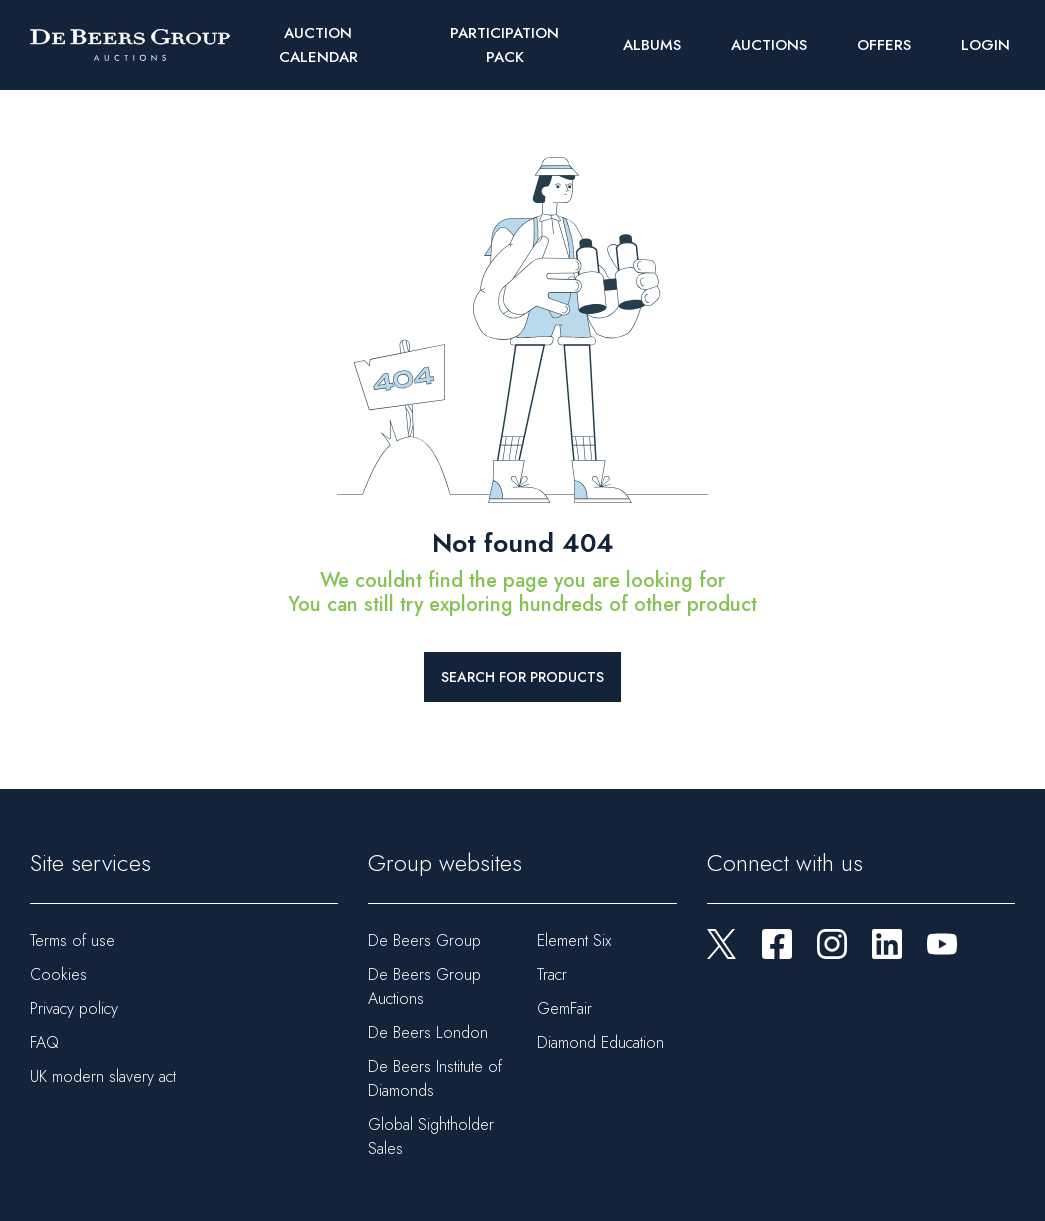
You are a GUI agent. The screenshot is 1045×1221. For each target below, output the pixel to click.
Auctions (769, 45)
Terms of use (72, 940)
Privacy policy (74, 1008)
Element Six (574, 940)
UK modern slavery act (103, 1076)
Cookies (58, 974)
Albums (652, 45)
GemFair (564, 1008)
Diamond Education (600, 1042)
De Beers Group (424, 940)
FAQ (44, 1042)
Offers (884, 45)
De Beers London (428, 1032)
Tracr (552, 974)
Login (985, 45)
